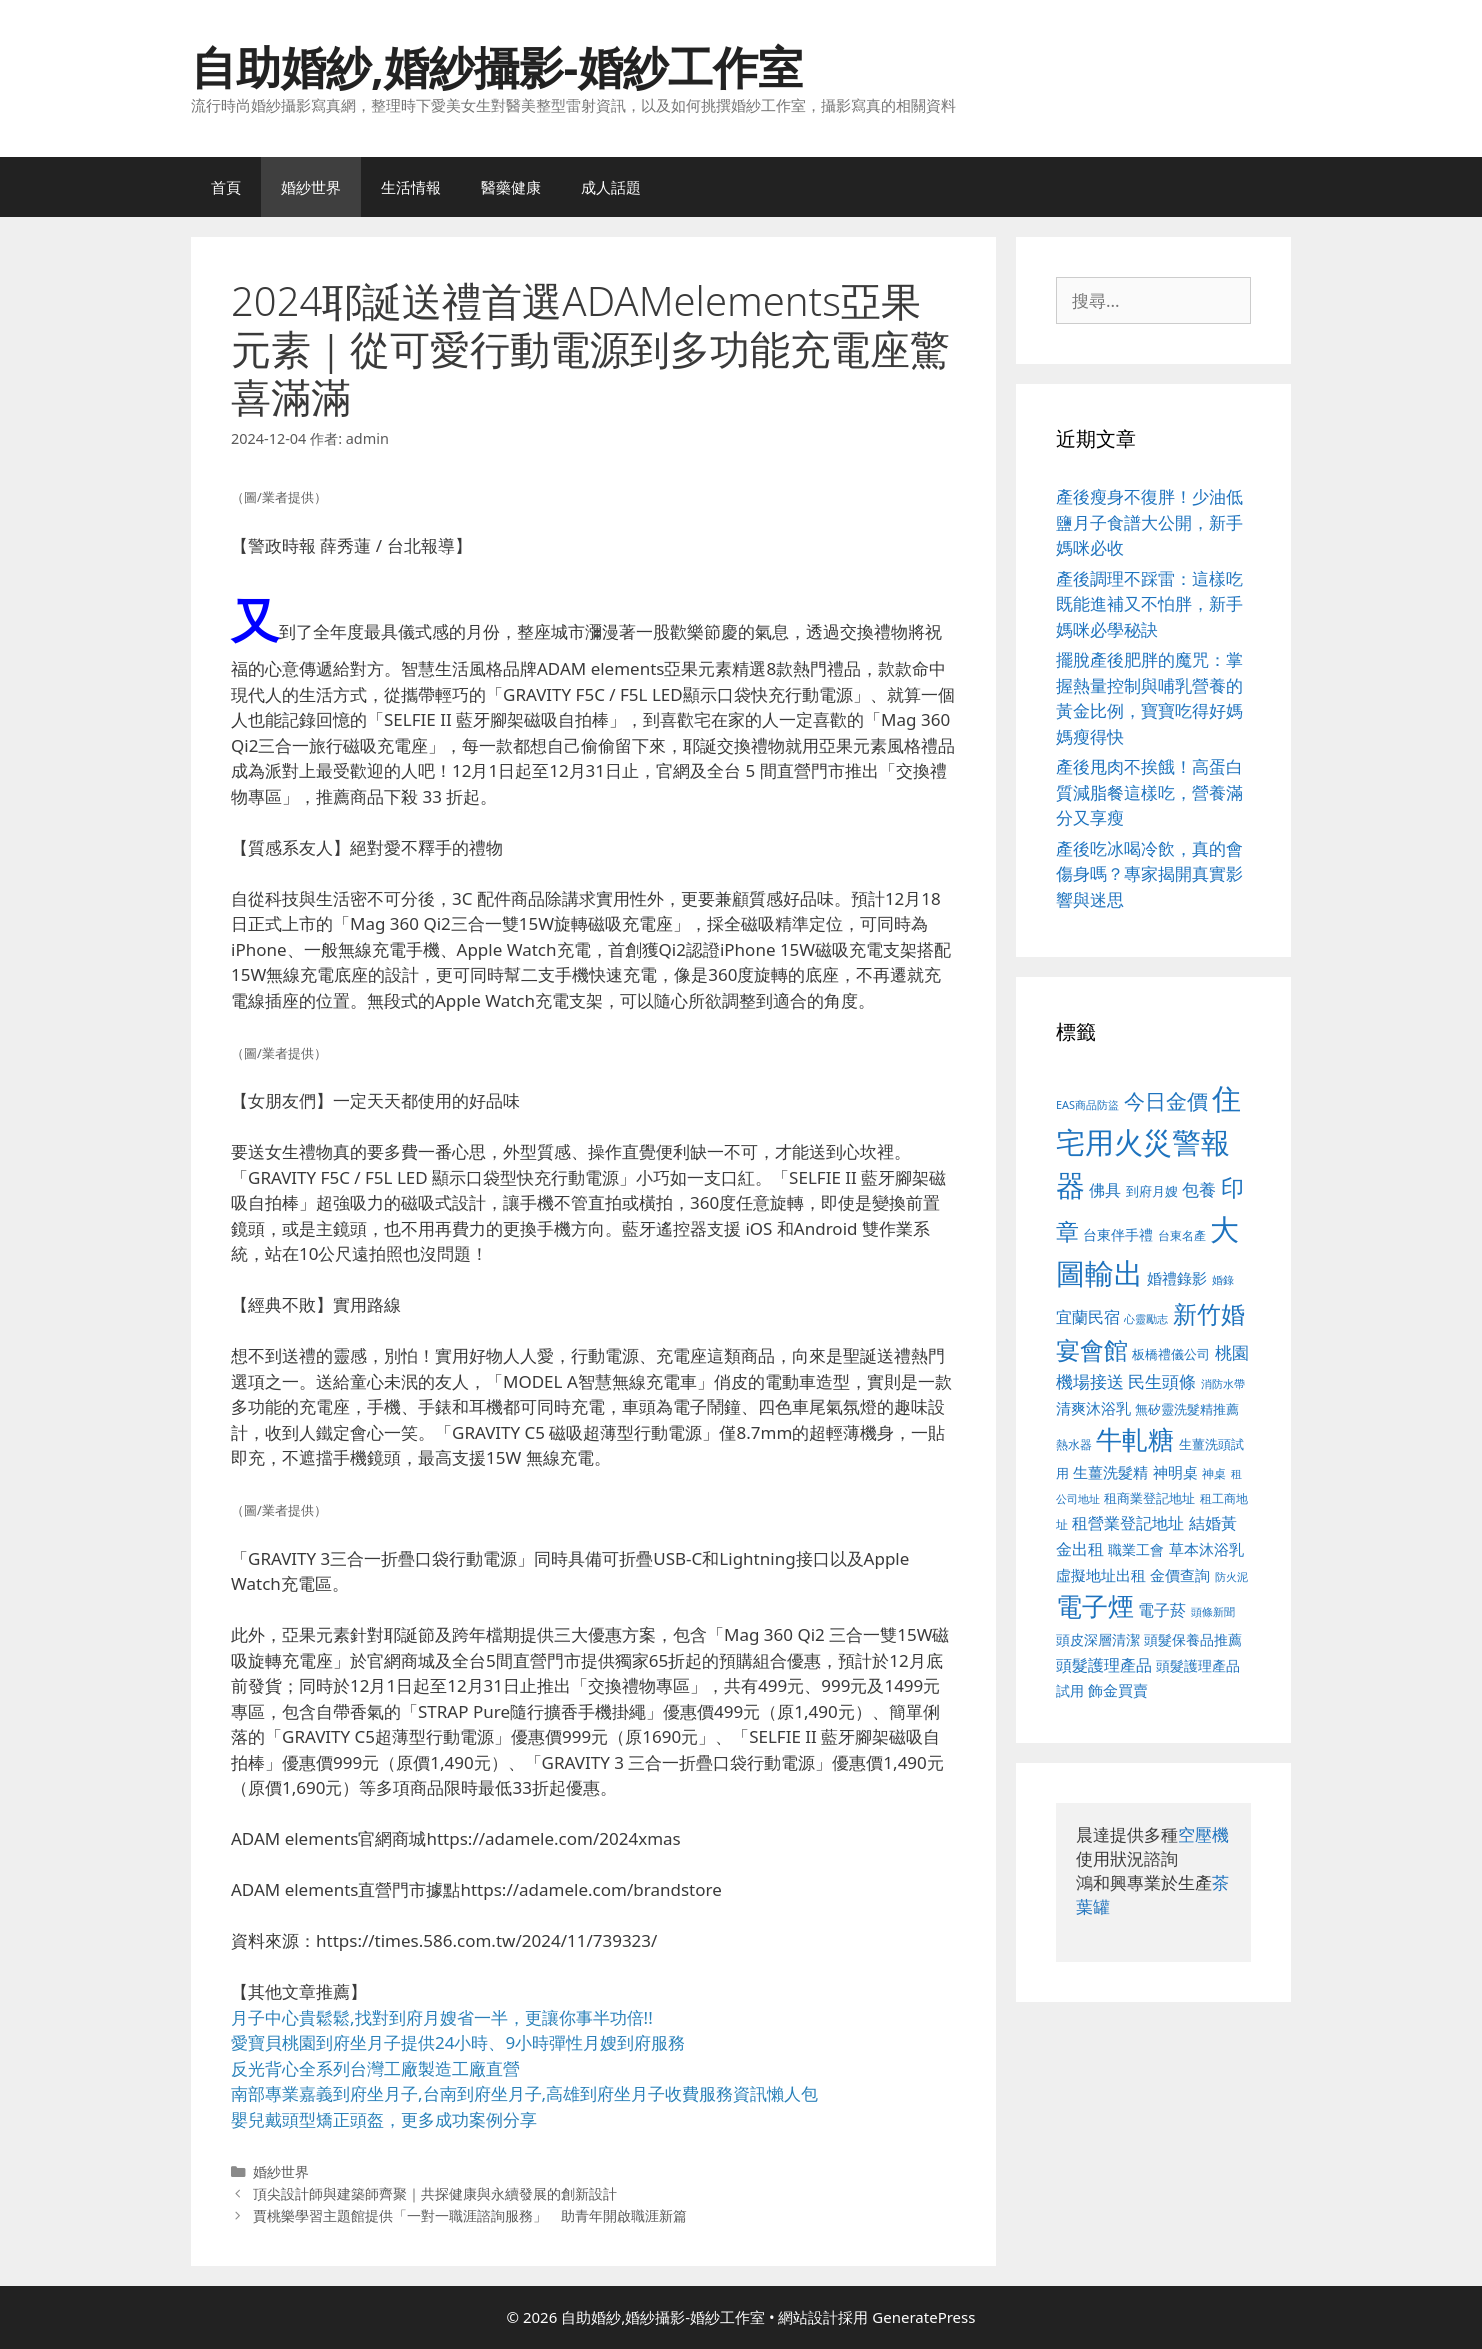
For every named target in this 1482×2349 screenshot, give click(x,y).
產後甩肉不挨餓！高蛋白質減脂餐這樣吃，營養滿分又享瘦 (1149, 792)
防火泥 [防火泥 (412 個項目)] (1231, 1577)
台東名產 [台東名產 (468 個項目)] (1182, 1235)
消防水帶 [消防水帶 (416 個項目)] (1223, 1384)
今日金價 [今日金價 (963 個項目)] (1166, 1101)
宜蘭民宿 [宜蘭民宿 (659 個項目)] (1088, 1317)
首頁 (226, 187)
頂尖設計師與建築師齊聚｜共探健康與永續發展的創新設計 (435, 2193)
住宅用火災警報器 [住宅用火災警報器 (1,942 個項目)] (1148, 1141)
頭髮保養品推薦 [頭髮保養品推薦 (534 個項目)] (1193, 1639)
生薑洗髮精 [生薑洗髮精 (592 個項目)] (1110, 1472)
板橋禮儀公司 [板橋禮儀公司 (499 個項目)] (1171, 1354)
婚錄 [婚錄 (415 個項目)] (1223, 1280)
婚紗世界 (311, 187)
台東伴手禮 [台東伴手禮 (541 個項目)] (1118, 1234)
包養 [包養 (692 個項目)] (1199, 1189)
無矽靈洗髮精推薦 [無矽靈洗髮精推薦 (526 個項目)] (1187, 1409)
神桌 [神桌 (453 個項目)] (1214, 1473)
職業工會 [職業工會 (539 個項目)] (1136, 1549)
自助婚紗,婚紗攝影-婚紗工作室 (497, 66)
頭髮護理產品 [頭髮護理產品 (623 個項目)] (1104, 1665)
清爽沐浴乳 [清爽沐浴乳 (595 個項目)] (1093, 1408)
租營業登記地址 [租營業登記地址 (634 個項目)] (1128, 1523)
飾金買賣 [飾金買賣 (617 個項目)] (1118, 1690)
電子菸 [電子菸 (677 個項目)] (1162, 1609)
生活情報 (411, 187)
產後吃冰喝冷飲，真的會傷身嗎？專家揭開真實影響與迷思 (1149, 874)
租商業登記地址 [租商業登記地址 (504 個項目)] (1149, 1498)
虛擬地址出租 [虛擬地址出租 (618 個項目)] (1101, 1575)
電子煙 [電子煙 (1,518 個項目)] (1095, 1606)
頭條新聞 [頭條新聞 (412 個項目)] (1213, 1612)
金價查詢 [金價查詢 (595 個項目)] (1180, 1575)
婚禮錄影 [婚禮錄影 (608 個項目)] (1177, 1278)
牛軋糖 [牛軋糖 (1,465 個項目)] (1135, 1439)
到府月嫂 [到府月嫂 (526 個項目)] (1152, 1191)
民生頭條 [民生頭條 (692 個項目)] (1162, 1381)
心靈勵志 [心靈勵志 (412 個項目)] (1146, 1319)
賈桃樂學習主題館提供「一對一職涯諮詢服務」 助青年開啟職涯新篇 (470, 2215)
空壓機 (1203, 1834)
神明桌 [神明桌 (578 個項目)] (1175, 1472)
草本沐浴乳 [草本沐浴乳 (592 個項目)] (1206, 1549)
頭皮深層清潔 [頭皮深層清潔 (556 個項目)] (1098, 1639)
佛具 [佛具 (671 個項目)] (1105, 1189)
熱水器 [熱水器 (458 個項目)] (1074, 1444)
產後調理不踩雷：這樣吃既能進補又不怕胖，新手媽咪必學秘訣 (1149, 604)
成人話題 (611, 187)
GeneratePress (923, 2317)
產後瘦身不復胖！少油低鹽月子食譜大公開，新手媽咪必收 (1149, 522)
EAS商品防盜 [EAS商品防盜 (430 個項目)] (1087, 1104)
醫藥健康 (511, 187)
